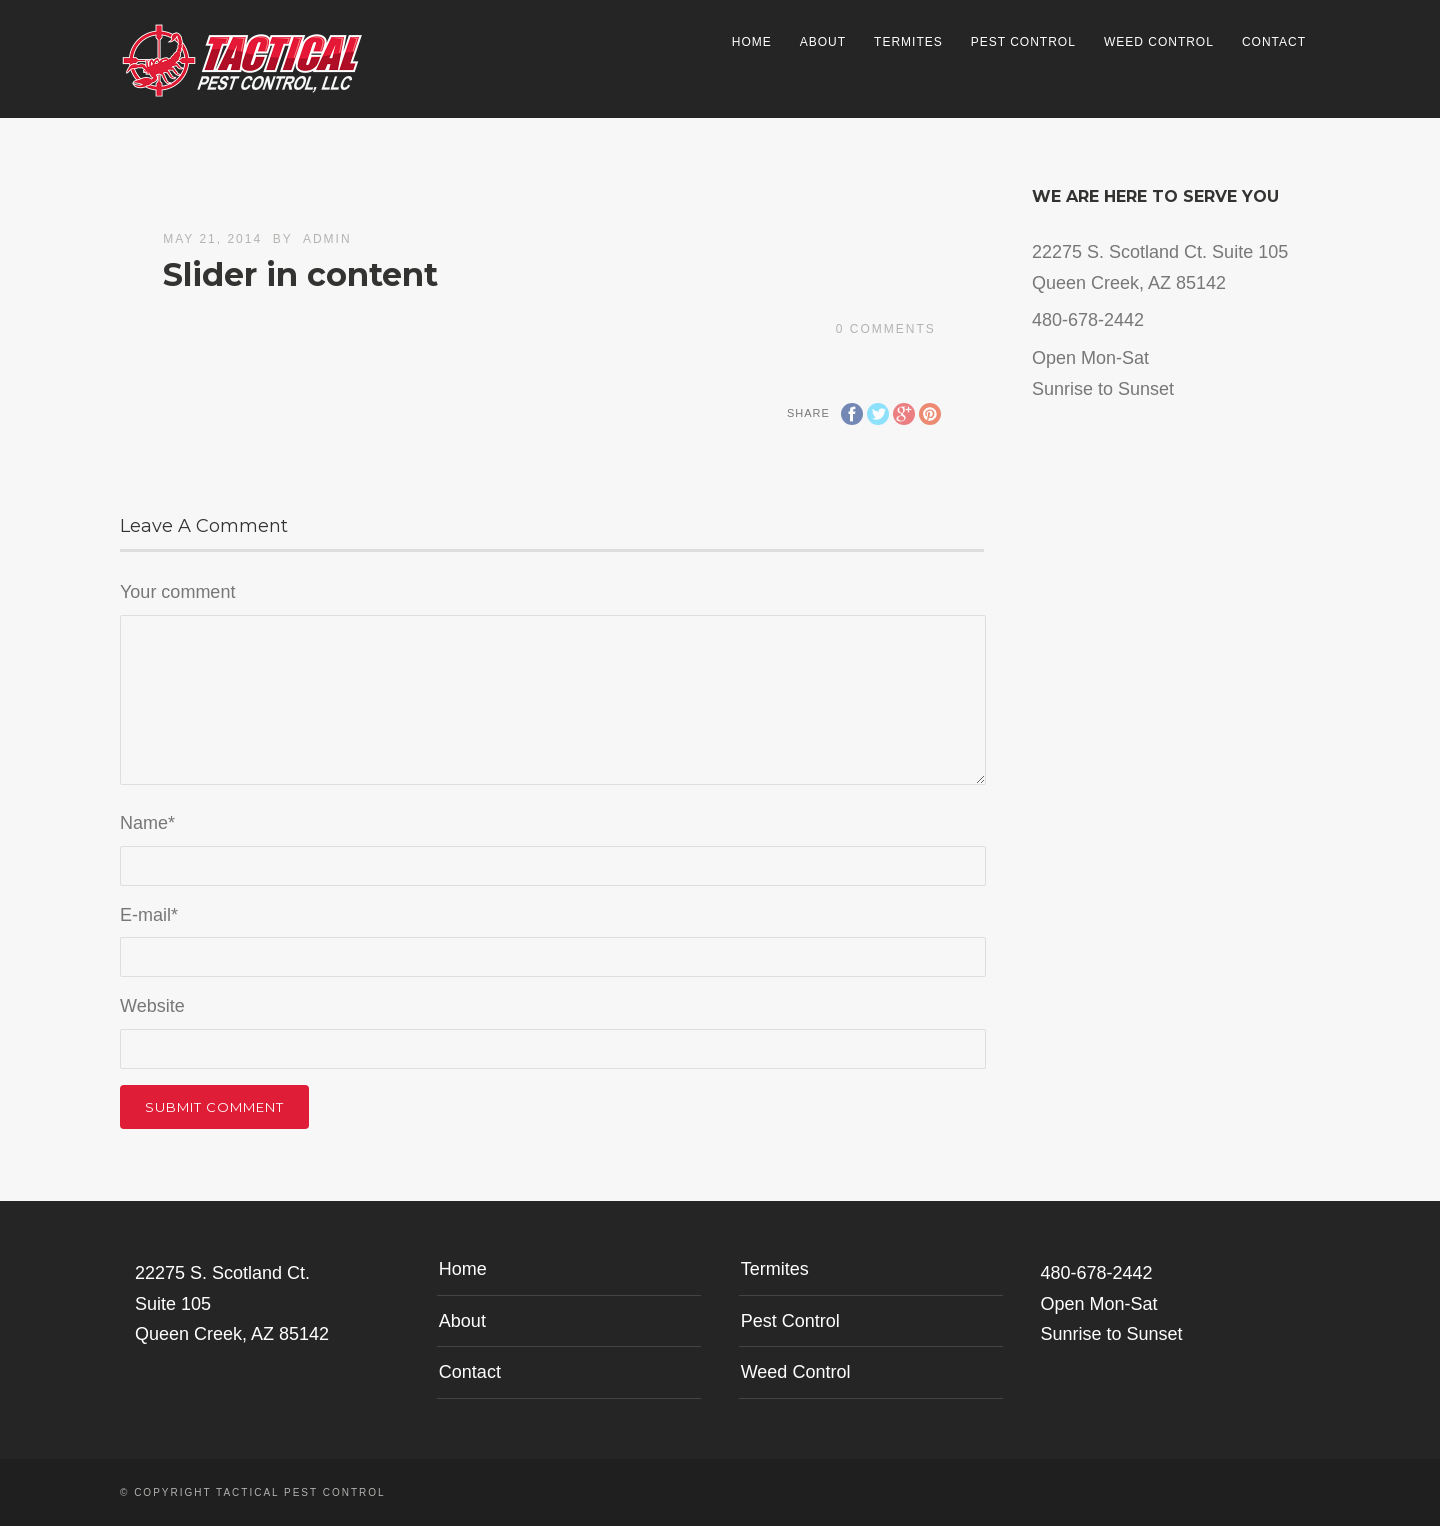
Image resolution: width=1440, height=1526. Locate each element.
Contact (1274, 42)
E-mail (149, 915)
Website (152, 1006)
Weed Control (1159, 42)
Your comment (177, 592)
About (823, 42)
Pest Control (1023, 42)
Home (752, 42)
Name (147, 823)
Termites (908, 42)
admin (327, 239)
